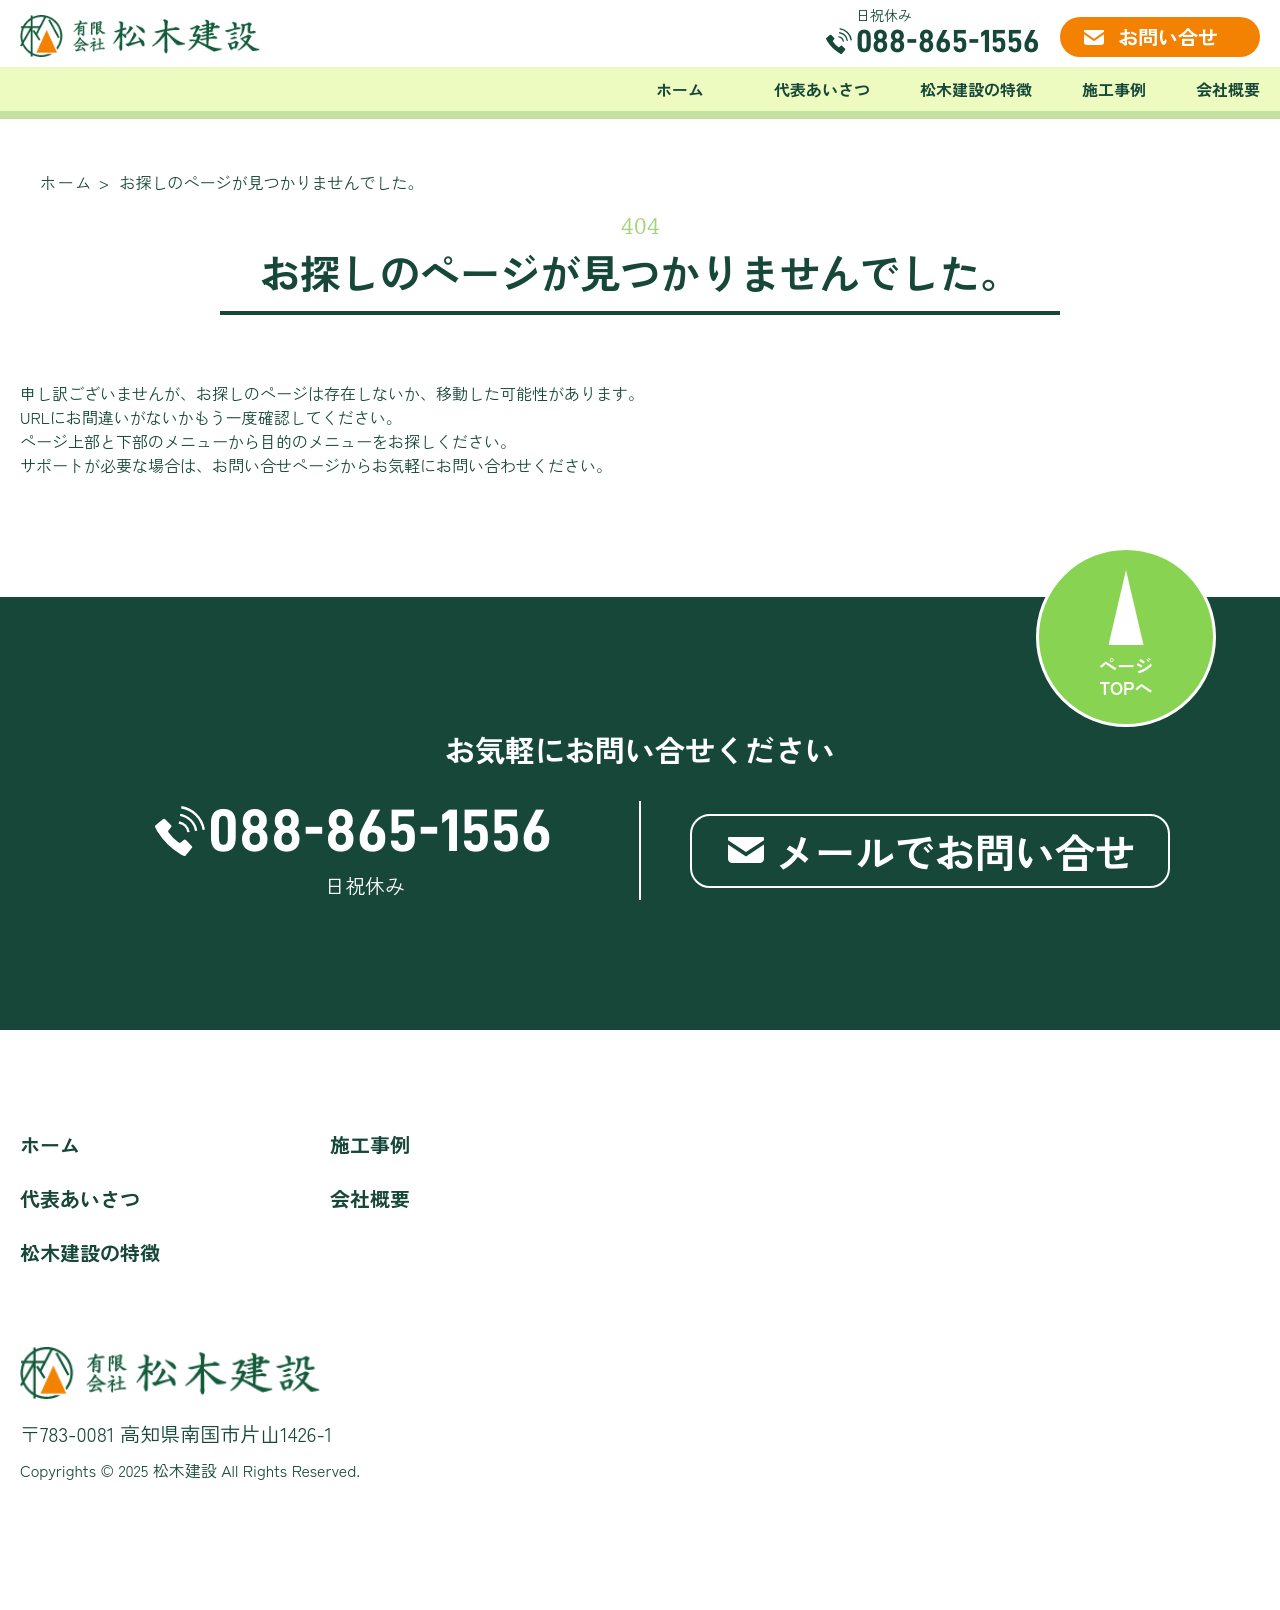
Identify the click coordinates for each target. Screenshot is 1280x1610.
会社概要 (1228, 89)
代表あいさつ (822, 89)
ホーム (680, 89)
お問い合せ (1168, 36)
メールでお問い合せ (955, 851)
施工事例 (1114, 89)
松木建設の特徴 (976, 89)
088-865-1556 (948, 41)
